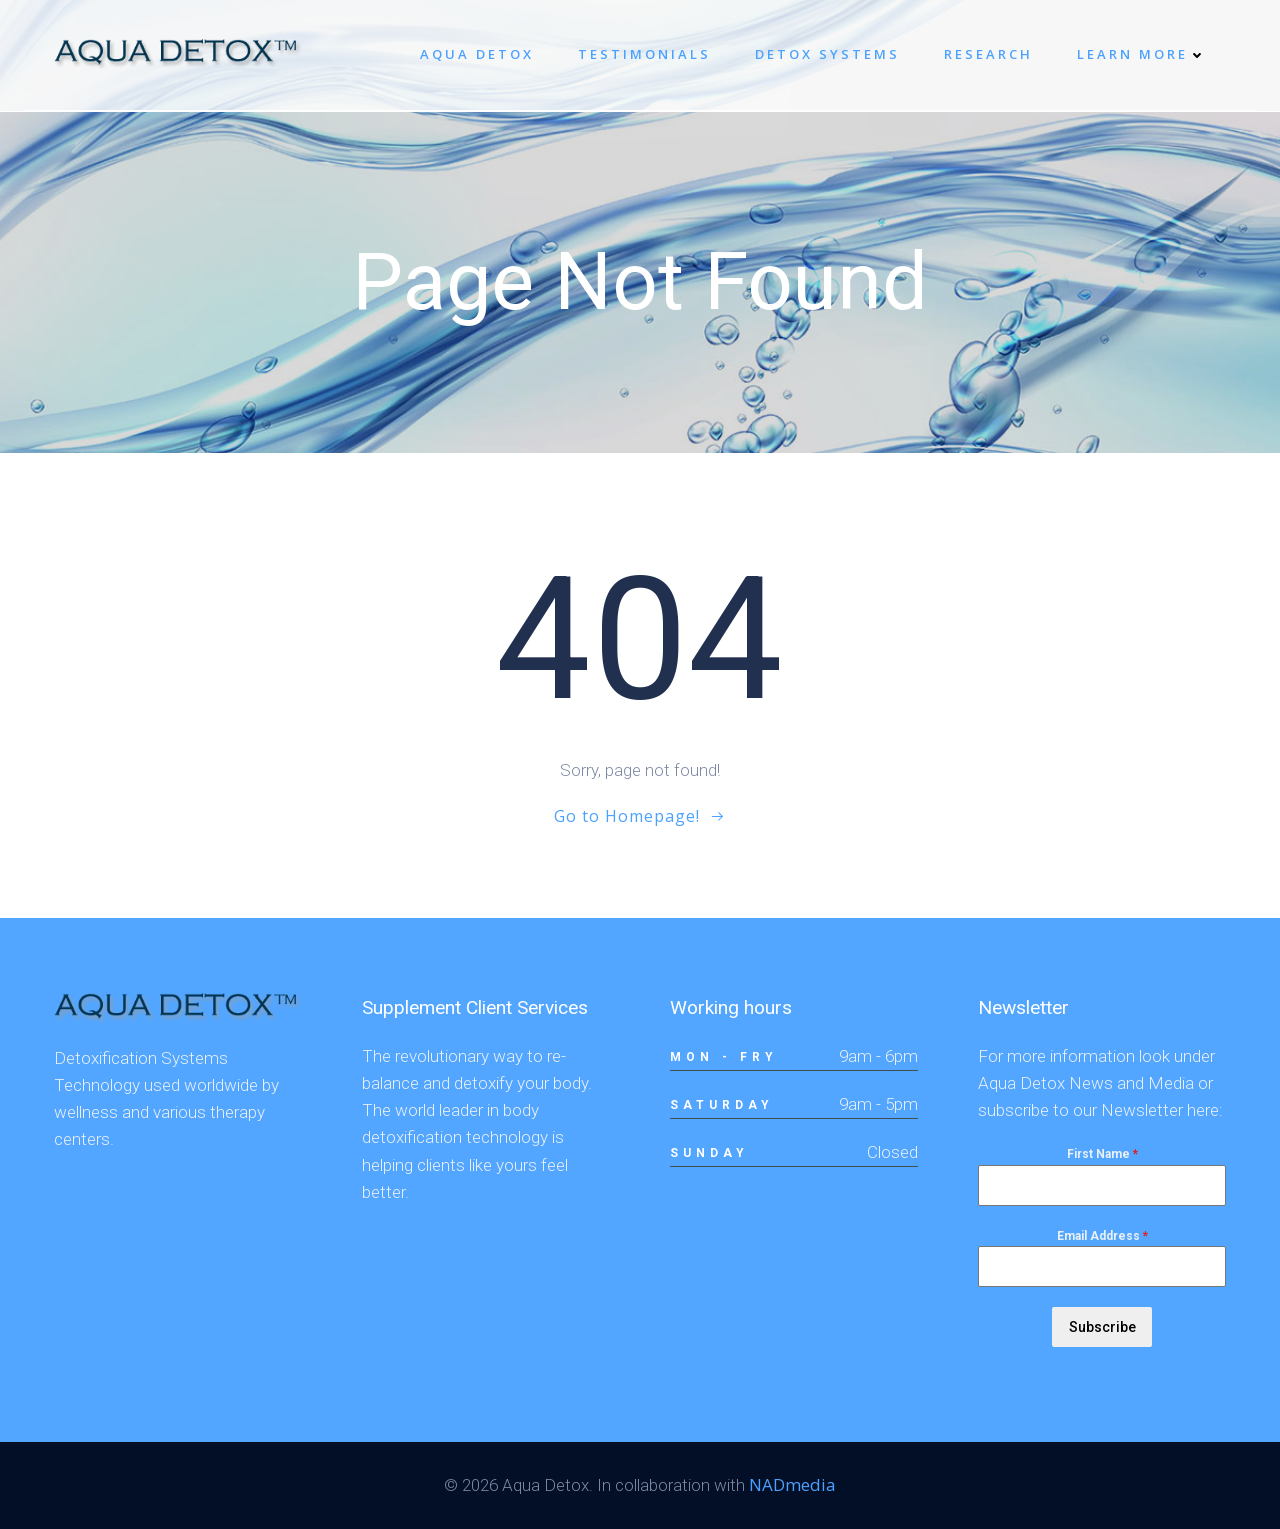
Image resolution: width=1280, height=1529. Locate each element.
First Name (1102, 1154)
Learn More (1141, 54)
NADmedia (792, 1484)
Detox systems (827, 54)
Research (988, 54)
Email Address (1102, 1236)
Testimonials (644, 54)
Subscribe (1102, 1327)
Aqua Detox (477, 54)
